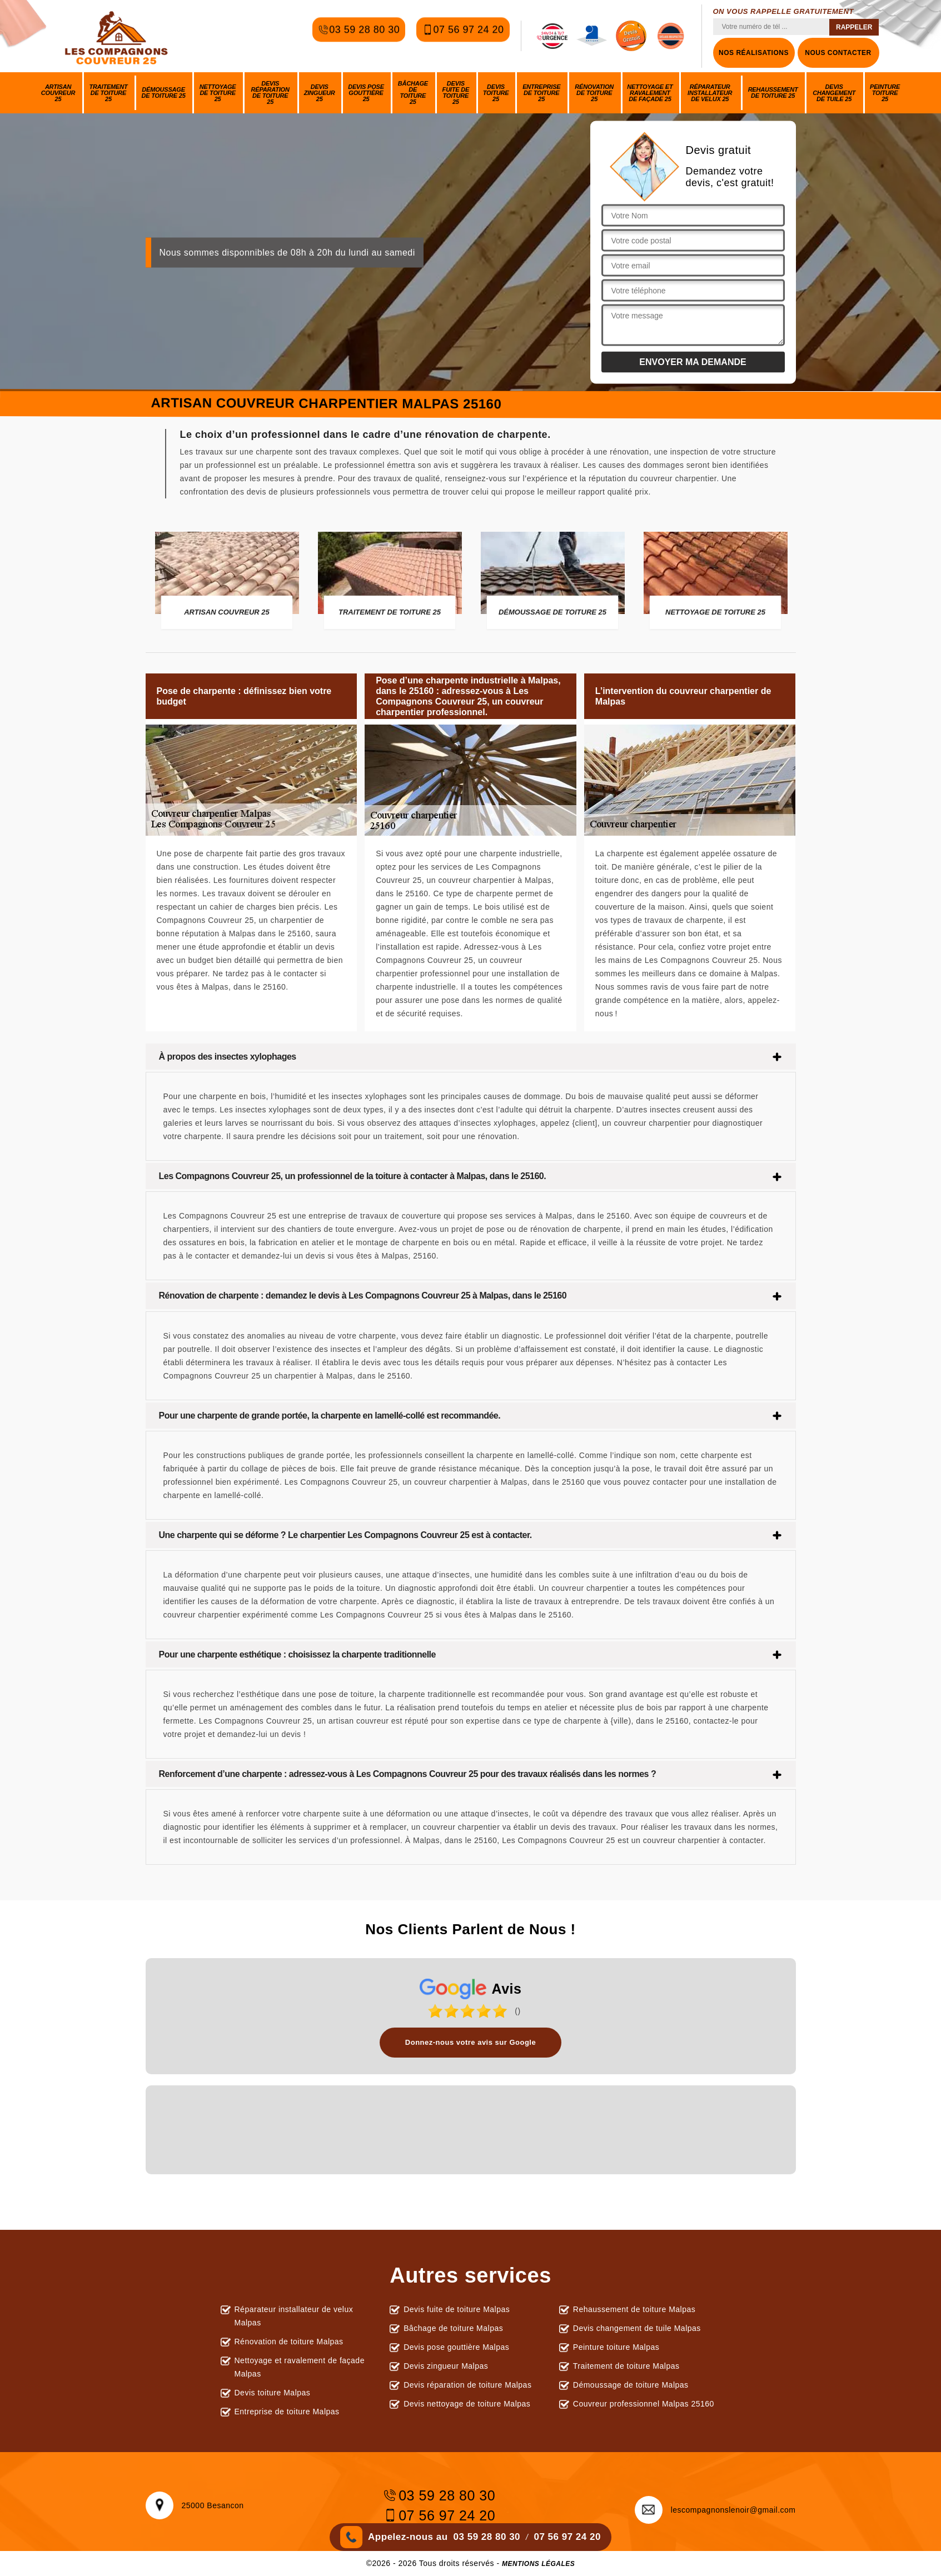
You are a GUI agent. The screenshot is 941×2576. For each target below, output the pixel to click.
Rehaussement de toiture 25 (773, 92)
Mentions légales (538, 2564)
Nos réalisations (754, 53)
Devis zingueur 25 (319, 92)
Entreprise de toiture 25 (541, 92)
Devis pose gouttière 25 (366, 92)
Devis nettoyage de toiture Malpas (467, 2403)
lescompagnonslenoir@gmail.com (715, 2510)
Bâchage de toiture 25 (413, 92)
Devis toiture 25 (496, 92)
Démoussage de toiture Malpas (631, 2384)
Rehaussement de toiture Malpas (634, 2309)
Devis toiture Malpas (273, 2392)
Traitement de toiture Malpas (626, 2366)
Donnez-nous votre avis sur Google (470, 2042)
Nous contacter (838, 53)
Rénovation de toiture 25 (594, 92)
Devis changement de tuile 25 (834, 92)
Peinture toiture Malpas (616, 2347)
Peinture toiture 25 (885, 92)
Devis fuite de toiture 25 (456, 92)
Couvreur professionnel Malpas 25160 (643, 2403)
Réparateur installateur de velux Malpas (294, 2316)
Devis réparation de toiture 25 (270, 92)
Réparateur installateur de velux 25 (710, 92)
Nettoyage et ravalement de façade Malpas (300, 2367)
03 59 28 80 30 (359, 36)
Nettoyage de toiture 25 (218, 92)
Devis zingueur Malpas (446, 2366)
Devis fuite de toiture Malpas (457, 2309)
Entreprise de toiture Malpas (287, 2411)
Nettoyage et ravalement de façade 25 (650, 92)
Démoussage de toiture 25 (164, 92)
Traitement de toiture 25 (108, 92)
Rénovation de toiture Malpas (289, 2341)
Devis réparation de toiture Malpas (467, 2384)
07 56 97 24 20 (463, 36)
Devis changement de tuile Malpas (637, 2328)
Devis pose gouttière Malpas (456, 2347)
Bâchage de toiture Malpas (453, 2328)
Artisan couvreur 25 (58, 92)
